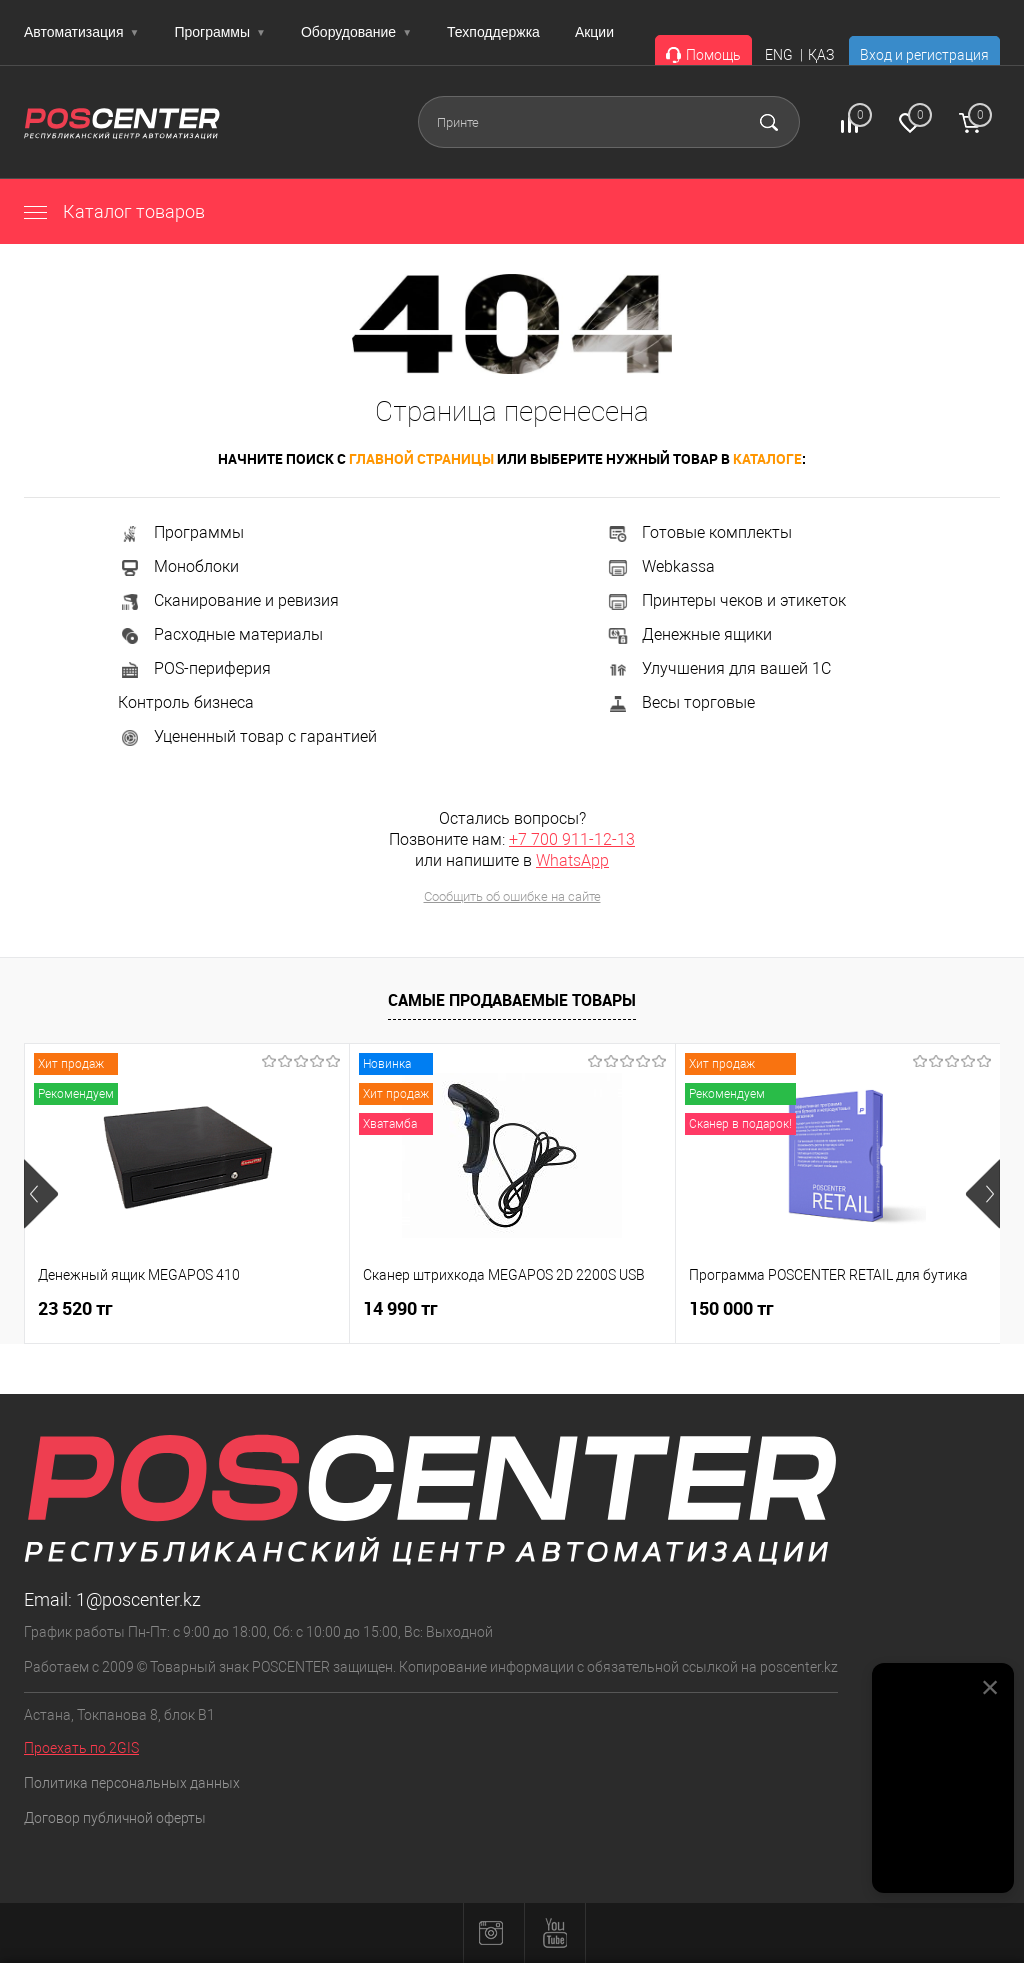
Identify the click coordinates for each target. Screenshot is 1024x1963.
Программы (220, 32)
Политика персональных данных (132, 1783)
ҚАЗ (821, 55)
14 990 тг (400, 1308)
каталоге (767, 458)
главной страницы (421, 458)
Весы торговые (680, 702)
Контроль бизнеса (186, 702)
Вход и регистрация (924, 55)
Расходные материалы (220, 634)
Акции (594, 32)
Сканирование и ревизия (228, 600)
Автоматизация (81, 32)
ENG (779, 55)
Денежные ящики (689, 634)
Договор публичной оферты (115, 1818)
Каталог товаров (114, 211)
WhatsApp (572, 860)
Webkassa (660, 566)
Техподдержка (493, 32)
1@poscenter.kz (138, 1599)
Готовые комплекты (699, 532)
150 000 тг (731, 1308)
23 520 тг (75, 1308)
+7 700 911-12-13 (572, 839)
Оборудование (356, 32)
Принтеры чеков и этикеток (726, 600)
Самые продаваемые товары (512, 1000)
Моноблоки (178, 566)
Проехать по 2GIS (81, 1748)
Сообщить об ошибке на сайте (512, 896)
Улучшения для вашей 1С (718, 668)
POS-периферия (194, 668)
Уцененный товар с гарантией (247, 736)
